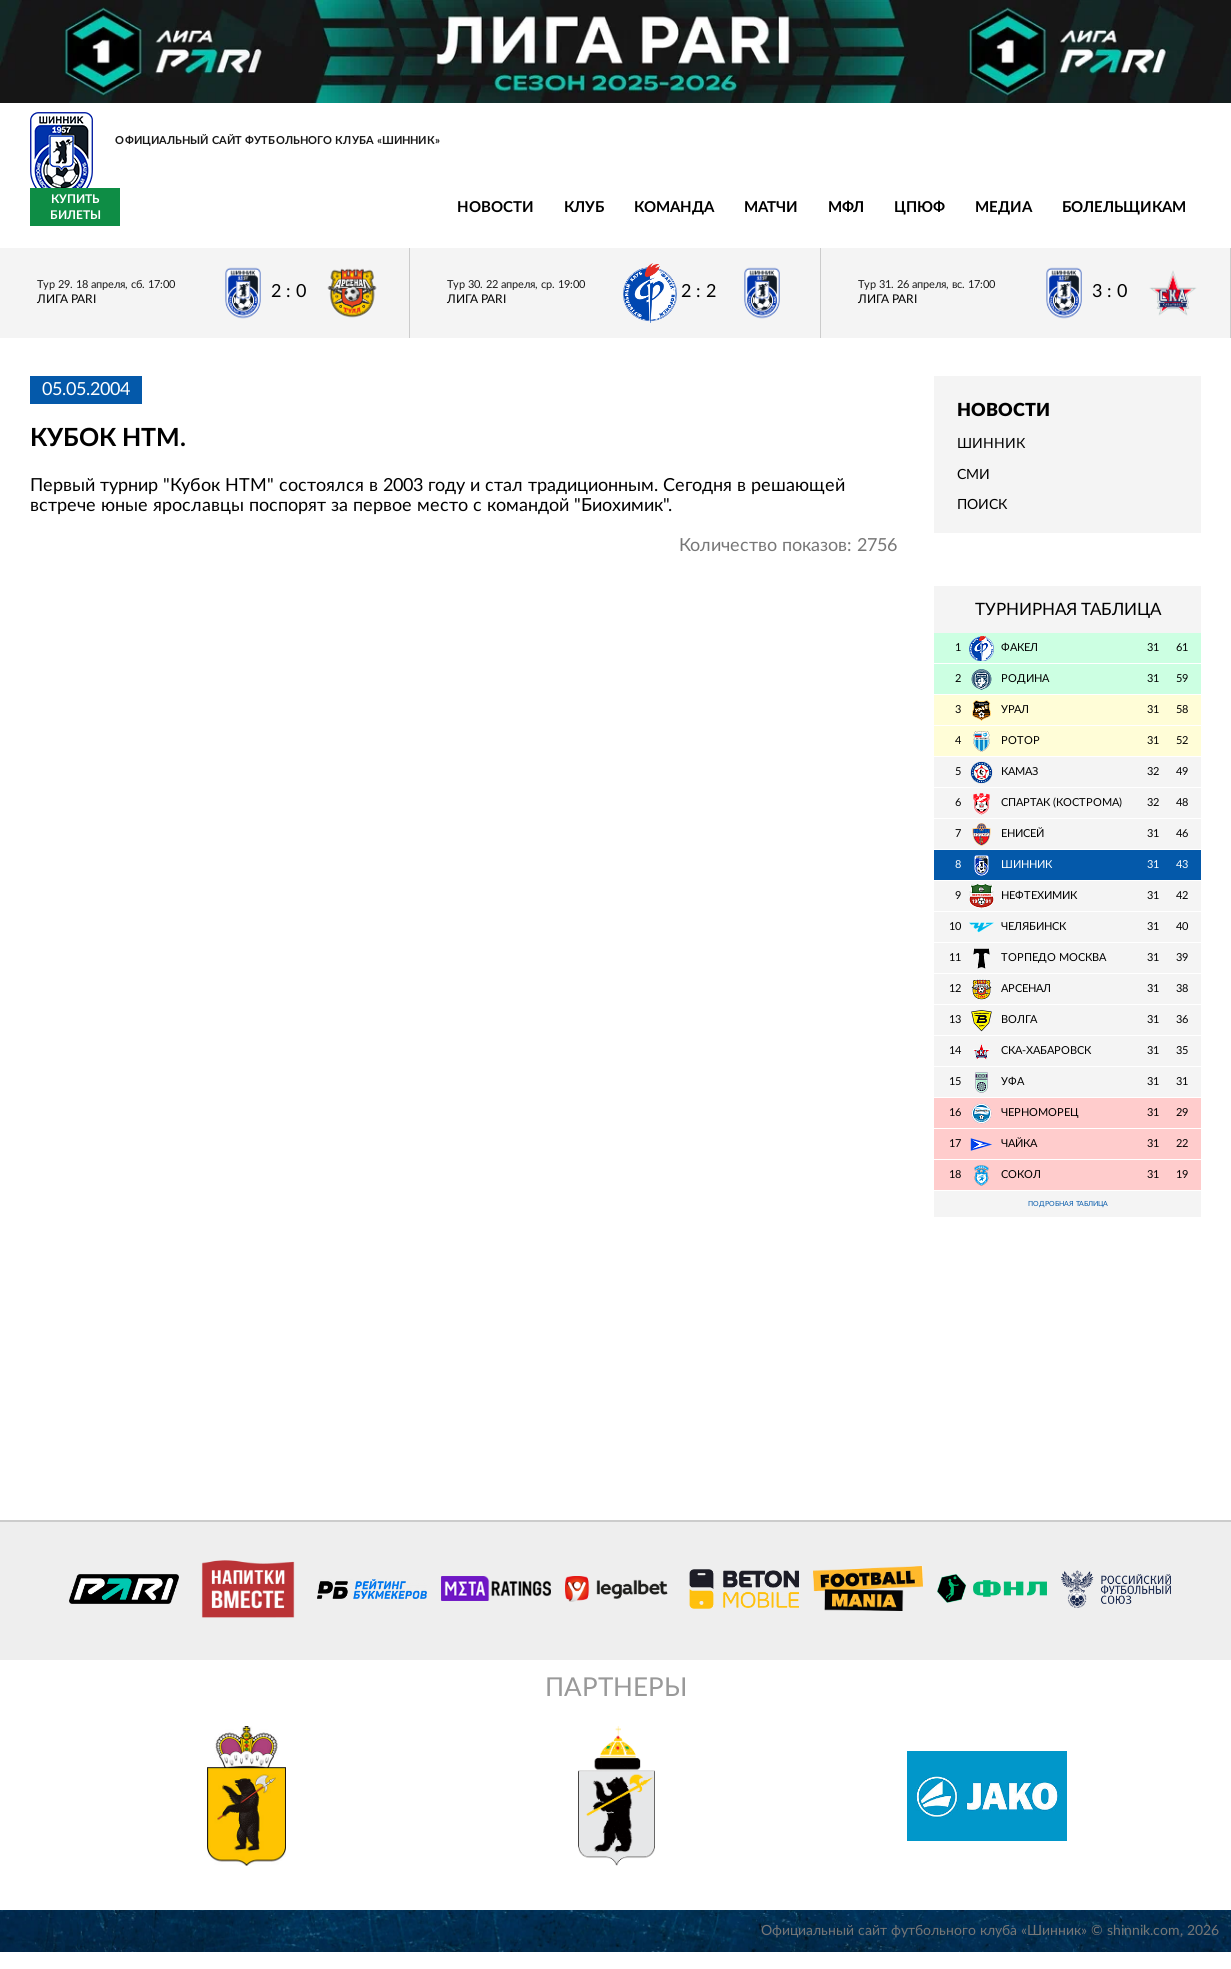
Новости (154, 219)
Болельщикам (783, 219)
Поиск (982, 516)
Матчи (430, 219)
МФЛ (505, 219)
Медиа (662, 219)
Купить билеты (1156, 218)
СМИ (973, 486)
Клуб (243, 219)
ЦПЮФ (578, 219)
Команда (333, 219)
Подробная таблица (1068, 1217)
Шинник (991, 456)
